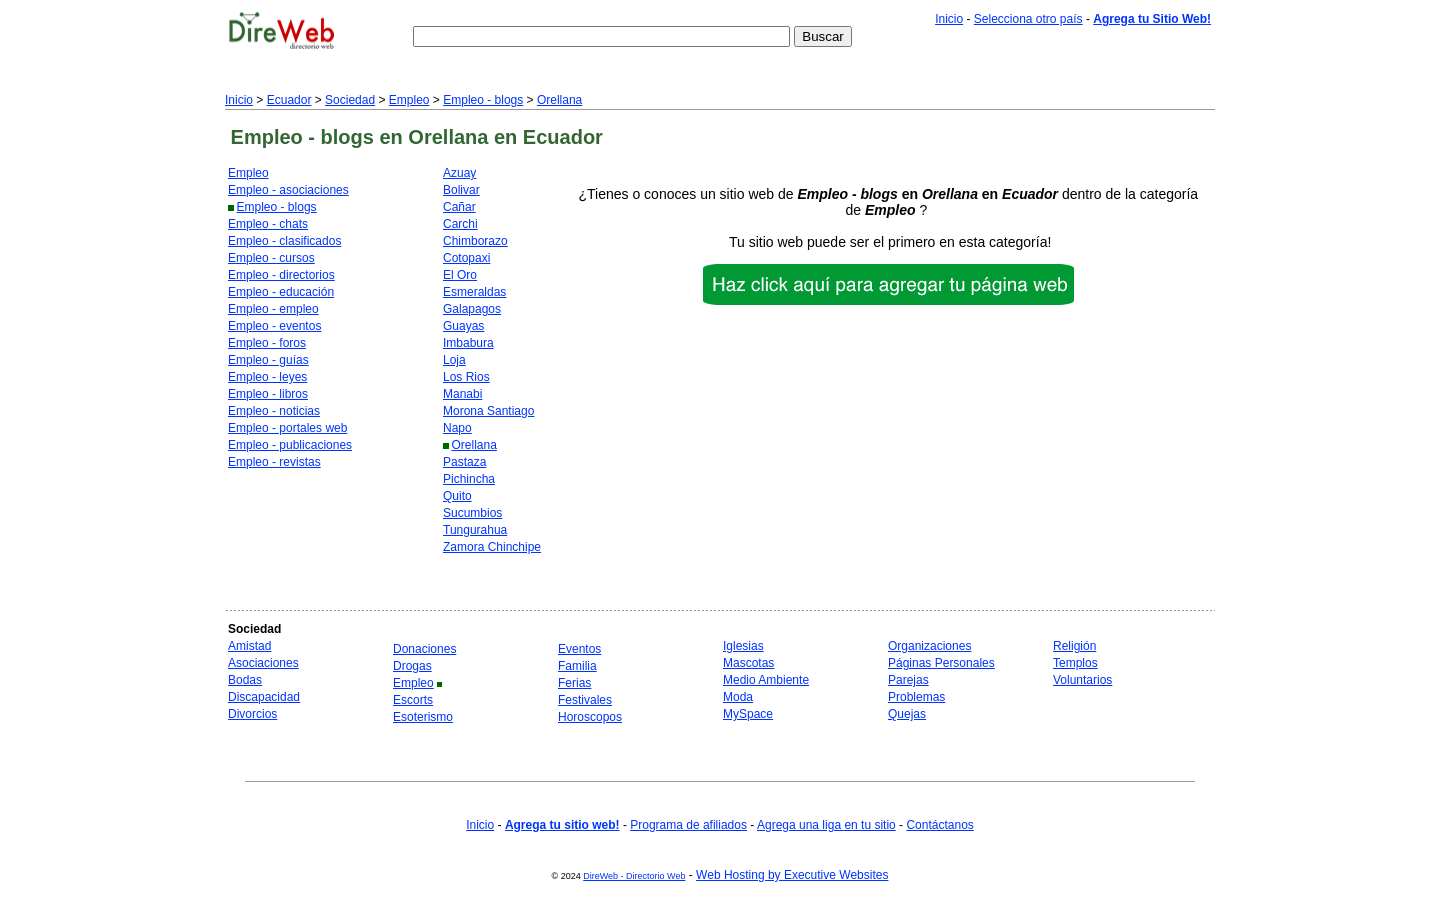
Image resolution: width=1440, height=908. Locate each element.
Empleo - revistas (274, 462)
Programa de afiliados (688, 825)
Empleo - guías (268, 360)
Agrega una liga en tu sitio (826, 825)
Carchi (460, 224)
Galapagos (472, 309)
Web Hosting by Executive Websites (792, 875)
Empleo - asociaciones (288, 190)
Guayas (463, 326)
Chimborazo (475, 241)
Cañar (459, 207)
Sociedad (350, 100)
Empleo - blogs (483, 100)
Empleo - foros (267, 343)
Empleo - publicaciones (290, 445)
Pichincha (469, 479)
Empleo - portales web (287, 428)
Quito (457, 496)
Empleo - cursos (271, 258)
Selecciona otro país (1028, 19)
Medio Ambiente (766, 680)
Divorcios (252, 714)
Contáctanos (939, 825)
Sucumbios (472, 513)
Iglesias (743, 646)
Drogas (412, 666)
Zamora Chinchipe (492, 547)
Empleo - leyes (267, 377)
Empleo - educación (281, 292)
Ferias (574, 683)
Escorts (413, 700)
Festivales (585, 700)
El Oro (460, 275)
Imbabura (468, 343)
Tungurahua (475, 530)
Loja (454, 360)
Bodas (245, 680)
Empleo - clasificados (284, 241)
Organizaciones (929, 646)
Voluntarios (1082, 680)
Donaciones (424, 649)
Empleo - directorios (281, 275)
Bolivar (461, 190)
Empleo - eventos (274, 326)
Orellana (559, 100)
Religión (1074, 646)
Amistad (249, 646)
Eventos (579, 649)
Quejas (907, 714)
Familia (577, 666)
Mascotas (748, 663)
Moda (738, 697)
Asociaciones (263, 663)
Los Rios (466, 377)
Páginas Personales (941, 663)
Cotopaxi (466, 258)
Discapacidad (264, 697)
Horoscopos (590, 717)
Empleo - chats (268, 224)
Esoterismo (423, 717)
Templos (1075, 663)
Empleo (409, 100)
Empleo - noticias (274, 411)
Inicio (949, 19)
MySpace (748, 714)
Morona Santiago (488, 411)
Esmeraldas (474, 292)
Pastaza (464, 462)
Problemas (916, 697)
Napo (457, 428)
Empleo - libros (268, 394)
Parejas (908, 680)
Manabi (462, 394)
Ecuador (289, 100)
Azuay (459, 173)
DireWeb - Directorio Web (634, 876)
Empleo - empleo (273, 309)
